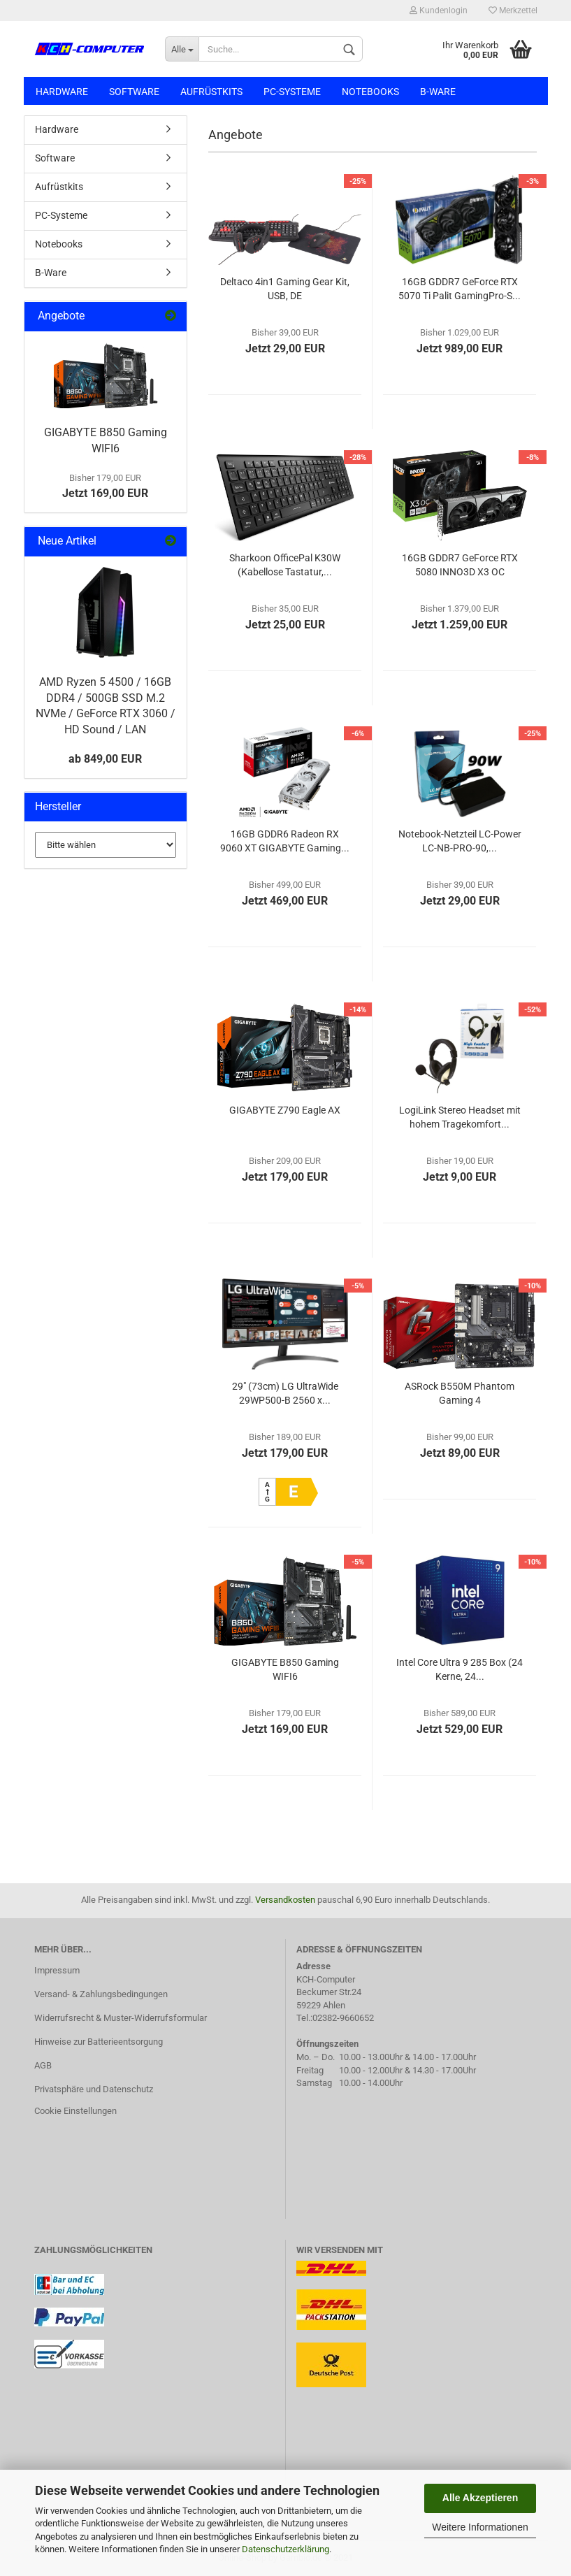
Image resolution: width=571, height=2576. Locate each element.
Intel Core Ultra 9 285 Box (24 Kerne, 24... (459, 1669)
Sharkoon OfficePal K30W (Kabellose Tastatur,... (284, 564)
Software (134, 91)
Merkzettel (513, 10)
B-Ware (438, 91)
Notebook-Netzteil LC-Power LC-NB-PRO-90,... (459, 841)
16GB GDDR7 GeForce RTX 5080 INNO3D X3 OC (460, 564)
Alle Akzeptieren (480, 2497)
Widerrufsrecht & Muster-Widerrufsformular (120, 2018)
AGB (43, 2065)
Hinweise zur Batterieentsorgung (98, 2041)
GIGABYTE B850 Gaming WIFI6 (285, 1669)
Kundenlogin (439, 10)
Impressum (57, 1970)
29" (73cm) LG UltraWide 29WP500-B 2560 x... (285, 1393)
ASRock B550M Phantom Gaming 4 (459, 1393)
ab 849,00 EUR (105, 758)
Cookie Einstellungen (75, 2111)
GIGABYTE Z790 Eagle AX (284, 1110)
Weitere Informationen (480, 2527)
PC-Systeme (292, 91)
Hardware (62, 91)
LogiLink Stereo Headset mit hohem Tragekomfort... (460, 1117)
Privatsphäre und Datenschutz (93, 2089)
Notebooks (370, 91)
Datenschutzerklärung (285, 2549)
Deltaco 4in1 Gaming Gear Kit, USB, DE (284, 288)
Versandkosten (285, 1899)
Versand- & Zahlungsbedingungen (101, 1994)
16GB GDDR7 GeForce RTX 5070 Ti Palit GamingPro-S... (459, 288)
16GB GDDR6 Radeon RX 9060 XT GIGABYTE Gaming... (284, 841)
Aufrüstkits (211, 91)
